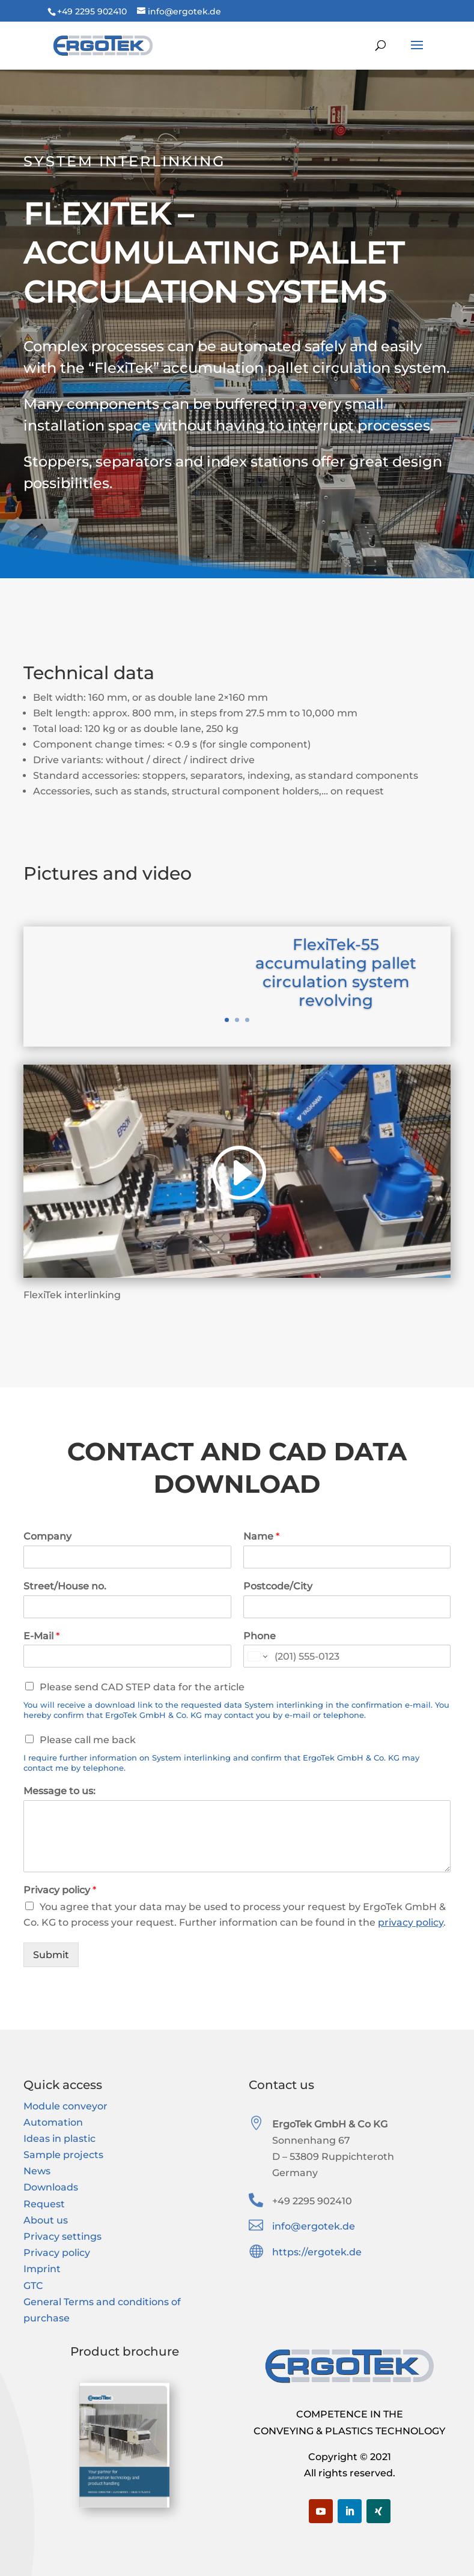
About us (45, 2220)
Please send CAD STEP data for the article (142, 1687)
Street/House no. (64, 1586)
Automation (53, 2122)
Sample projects (63, 2154)
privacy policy (410, 1922)
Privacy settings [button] (62, 2236)
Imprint (42, 2269)
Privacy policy (59, 1890)
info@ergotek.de (313, 2226)
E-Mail (41, 1636)
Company (47, 1536)
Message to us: (59, 1791)
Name (261, 1536)
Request (44, 2204)
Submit (51, 1955)
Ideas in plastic (59, 2138)
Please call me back (88, 1740)
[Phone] (347, 1656)
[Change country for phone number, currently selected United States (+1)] (256, 1656)
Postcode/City (277, 1586)
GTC (33, 2285)
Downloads (50, 2187)
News (36, 2171)
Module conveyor (65, 2106)
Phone (259, 1636)
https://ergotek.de (317, 2252)
